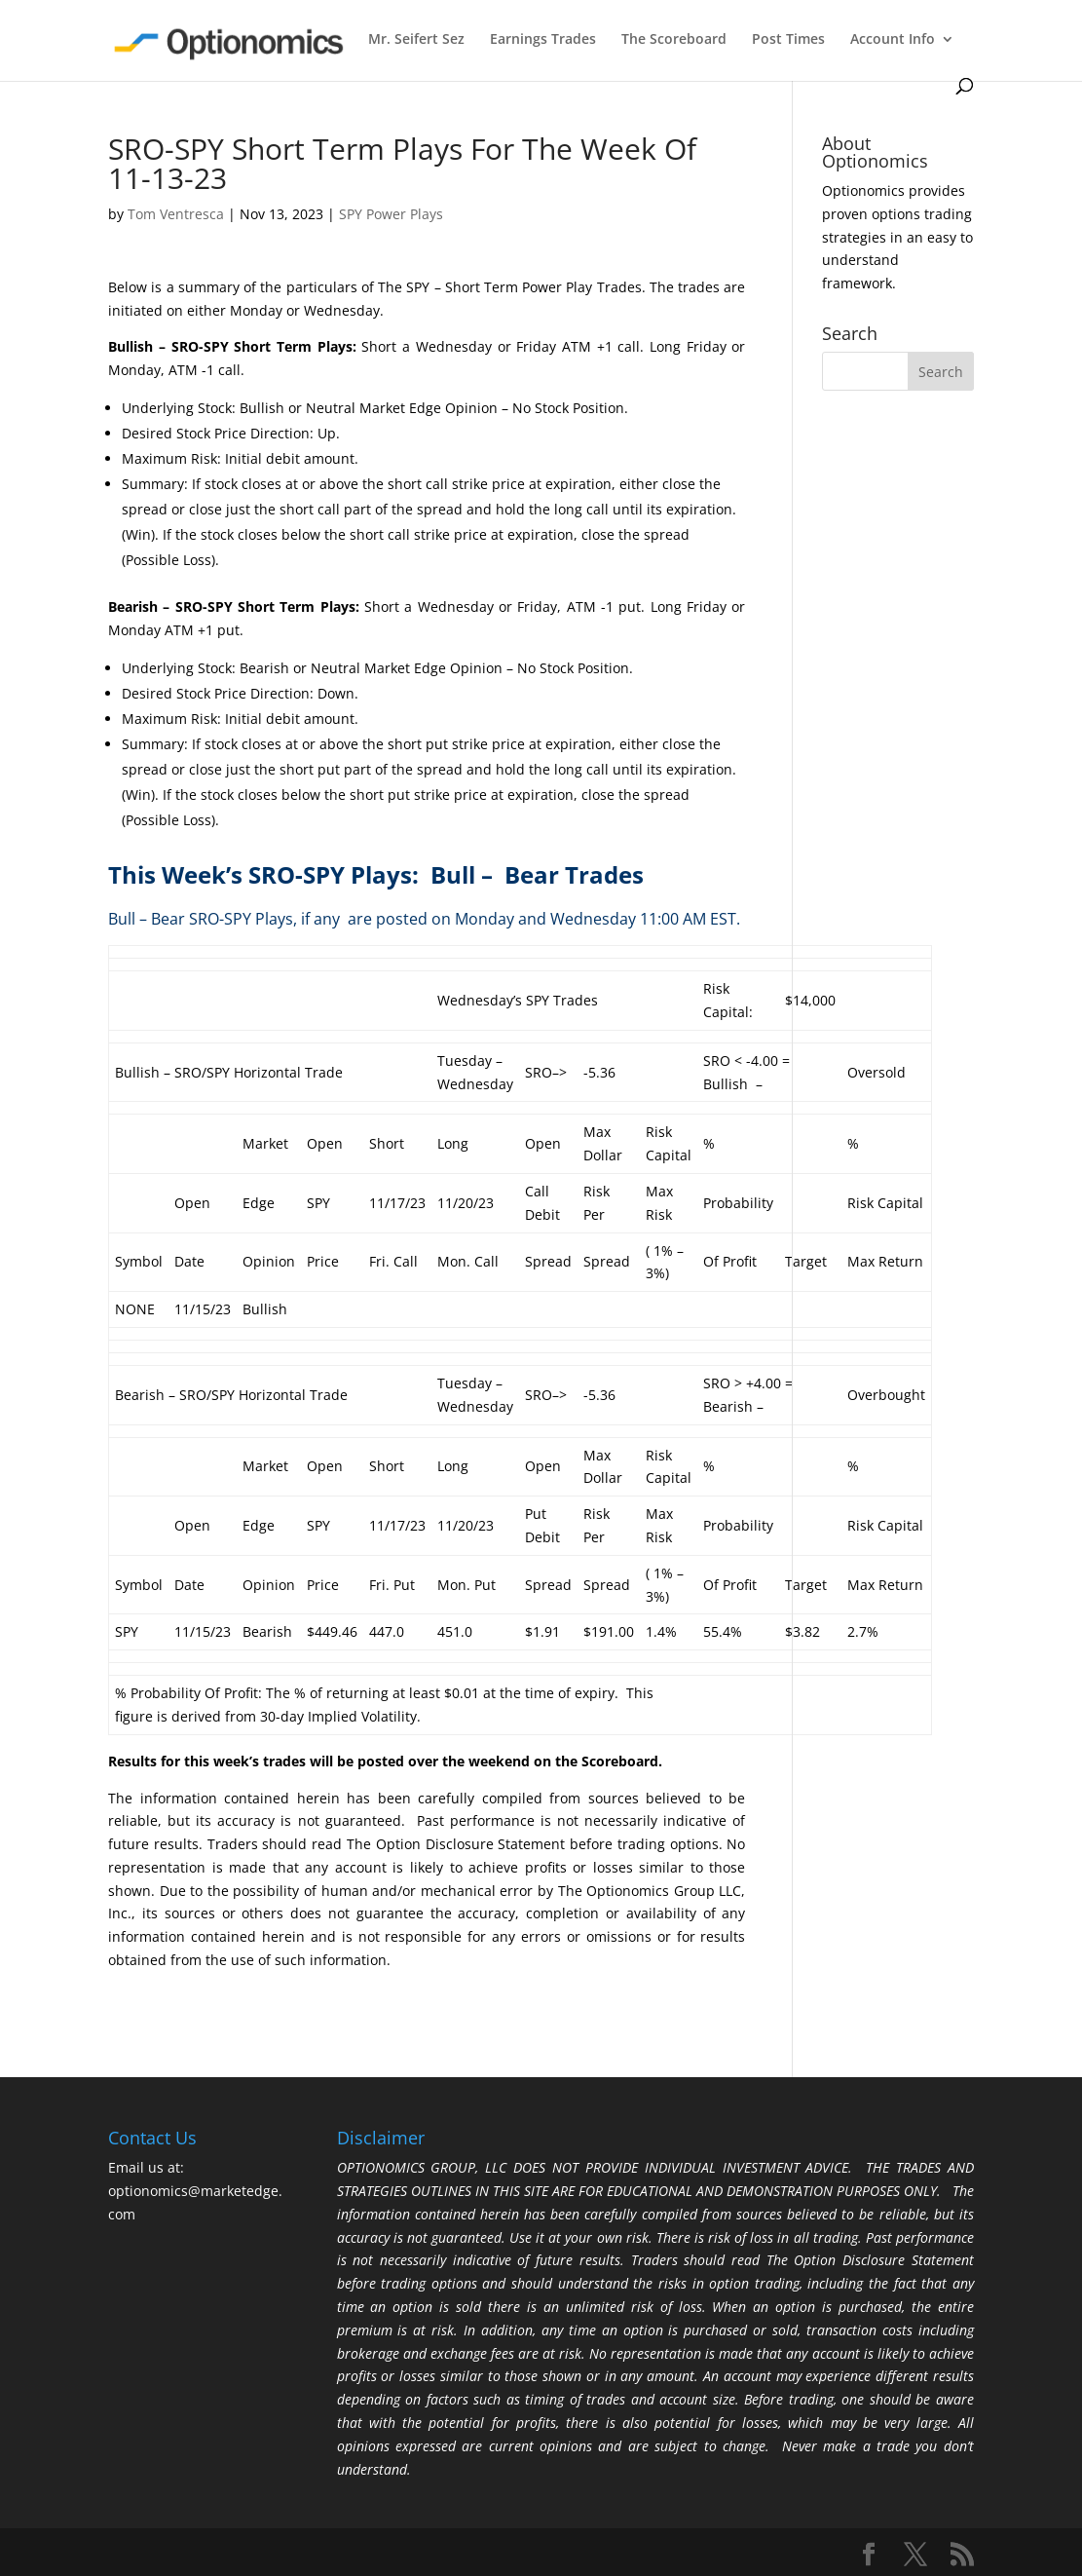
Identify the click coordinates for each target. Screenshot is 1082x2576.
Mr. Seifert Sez (416, 40)
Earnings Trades (543, 40)
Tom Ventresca (176, 214)
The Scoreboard (674, 40)
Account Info (892, 40)
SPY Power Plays (391, 214)
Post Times (788, 40)
